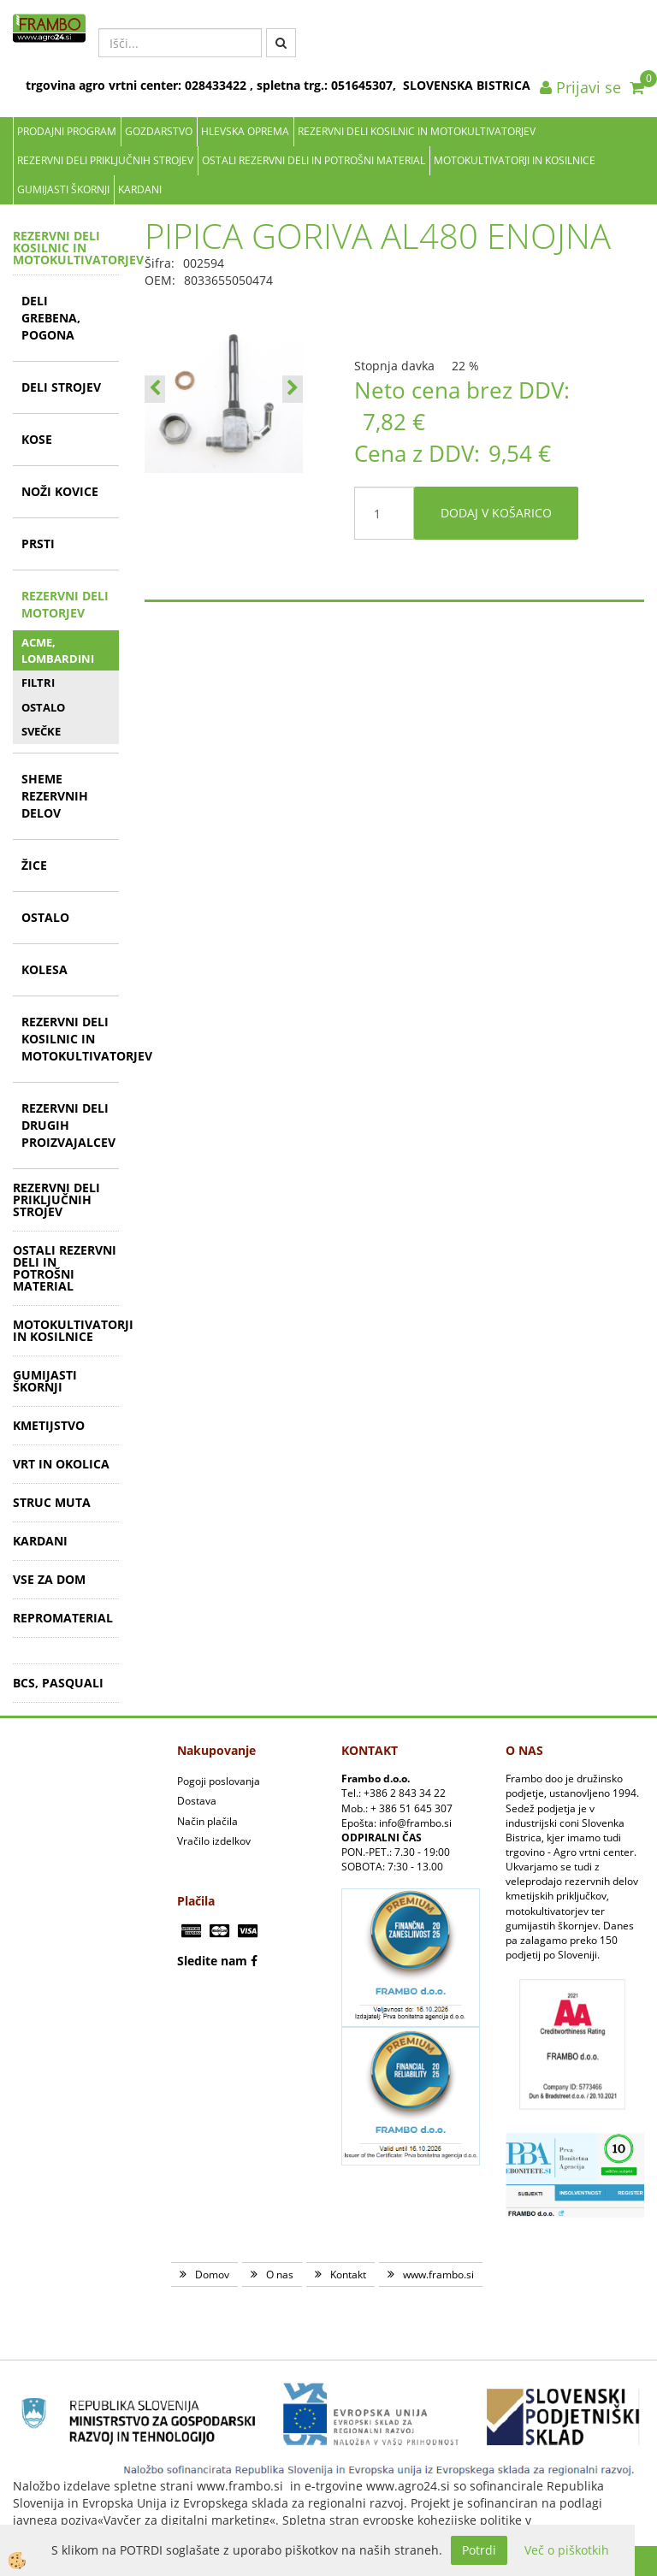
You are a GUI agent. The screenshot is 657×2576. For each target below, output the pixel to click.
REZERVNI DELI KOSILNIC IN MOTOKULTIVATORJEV (417, 131)
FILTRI (38, 682)
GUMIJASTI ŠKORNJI (63, 189)
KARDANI (140, 189)
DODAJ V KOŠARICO (496, 513)
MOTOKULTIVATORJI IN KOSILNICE (514, 160)
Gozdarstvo (158, 131)
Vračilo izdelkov (214, 1841)
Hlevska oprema (245, 131)
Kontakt (348, 2274)
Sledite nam (212, 1961)
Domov (212, 2274)
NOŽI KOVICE (59, 491)
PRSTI (38, 543)
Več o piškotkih (566, 2550)
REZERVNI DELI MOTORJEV (65, 604)
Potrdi (479, 2550)
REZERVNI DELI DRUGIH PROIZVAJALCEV (68, 1125)
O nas (279, 2274)
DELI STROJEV (61, 387)
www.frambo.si (438, 2274)
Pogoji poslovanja (218, 1781)
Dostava (196, 1800)
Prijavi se (580, 87)
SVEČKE (41, 731)
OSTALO (43, 707)
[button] (292, 389)
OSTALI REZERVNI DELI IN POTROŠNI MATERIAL (313, 160)
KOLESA (44, 969)
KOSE (36, 439)
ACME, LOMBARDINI (57, 650)
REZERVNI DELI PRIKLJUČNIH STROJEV (105, 160)
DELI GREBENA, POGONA (50, 317)
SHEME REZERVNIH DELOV (54, 796)
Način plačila (207, 1821)
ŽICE (34, 865)
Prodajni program (66, 131)
